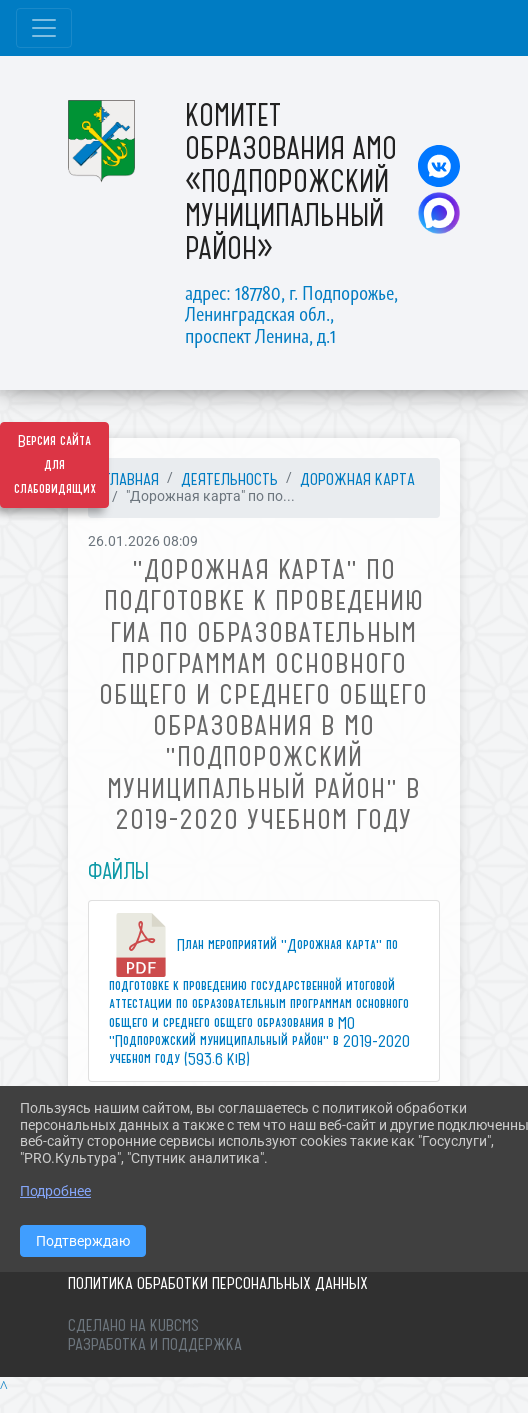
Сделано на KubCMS (133, 1325)
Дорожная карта (357, 479)
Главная (131, 479)
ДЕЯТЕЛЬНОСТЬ (229, 479)
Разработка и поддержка (155, 1344)
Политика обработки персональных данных (218, 1283)
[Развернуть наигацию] (44, 28)
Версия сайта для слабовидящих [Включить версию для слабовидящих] (55, 465)
